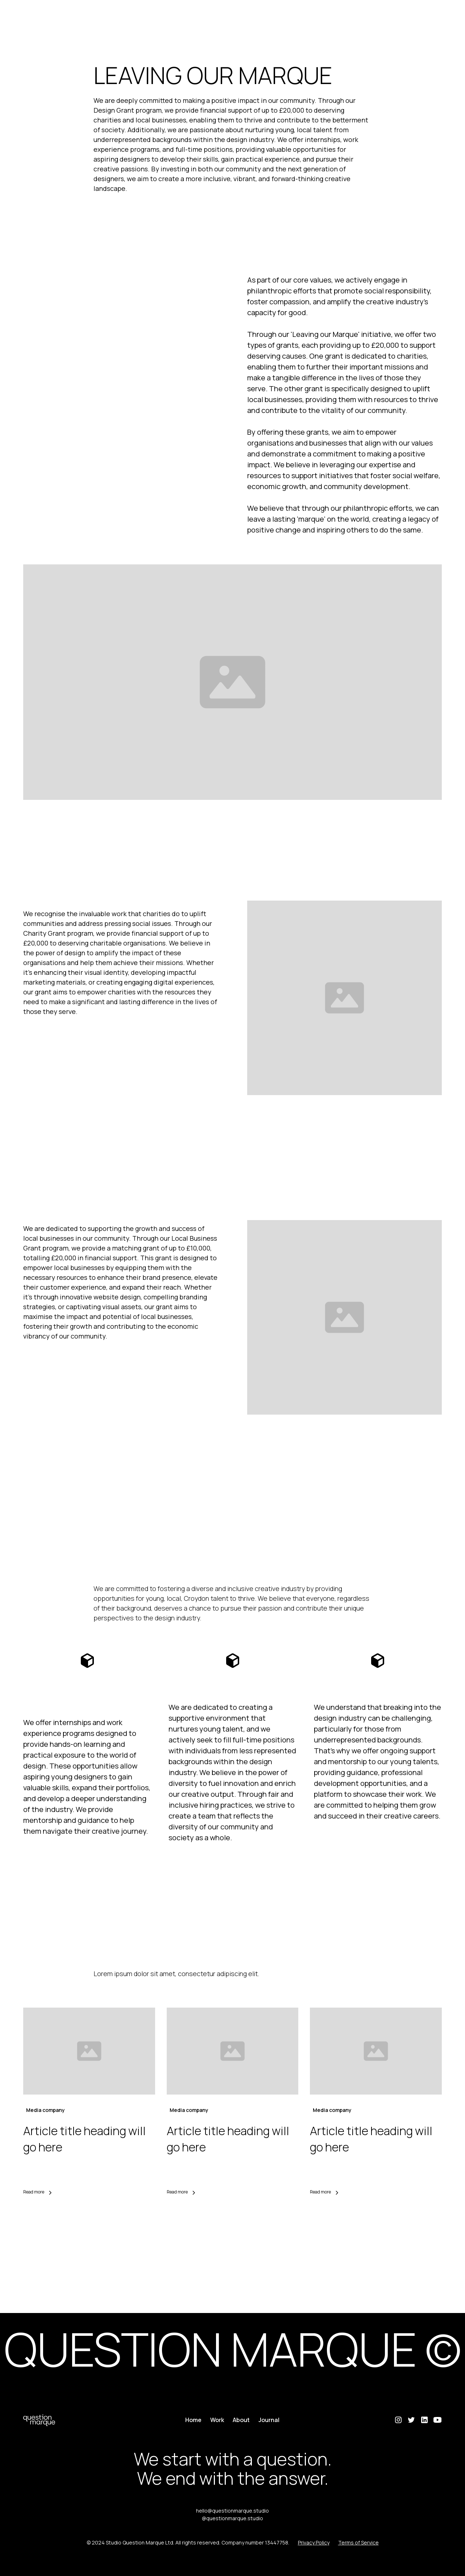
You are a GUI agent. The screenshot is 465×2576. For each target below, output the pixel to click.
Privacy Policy (313, 2542)
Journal (268, 2420)
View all (232, 2230)
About (241, 2420)
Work (217, 2420)
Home (193, 2420)
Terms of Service (358, 2542)
